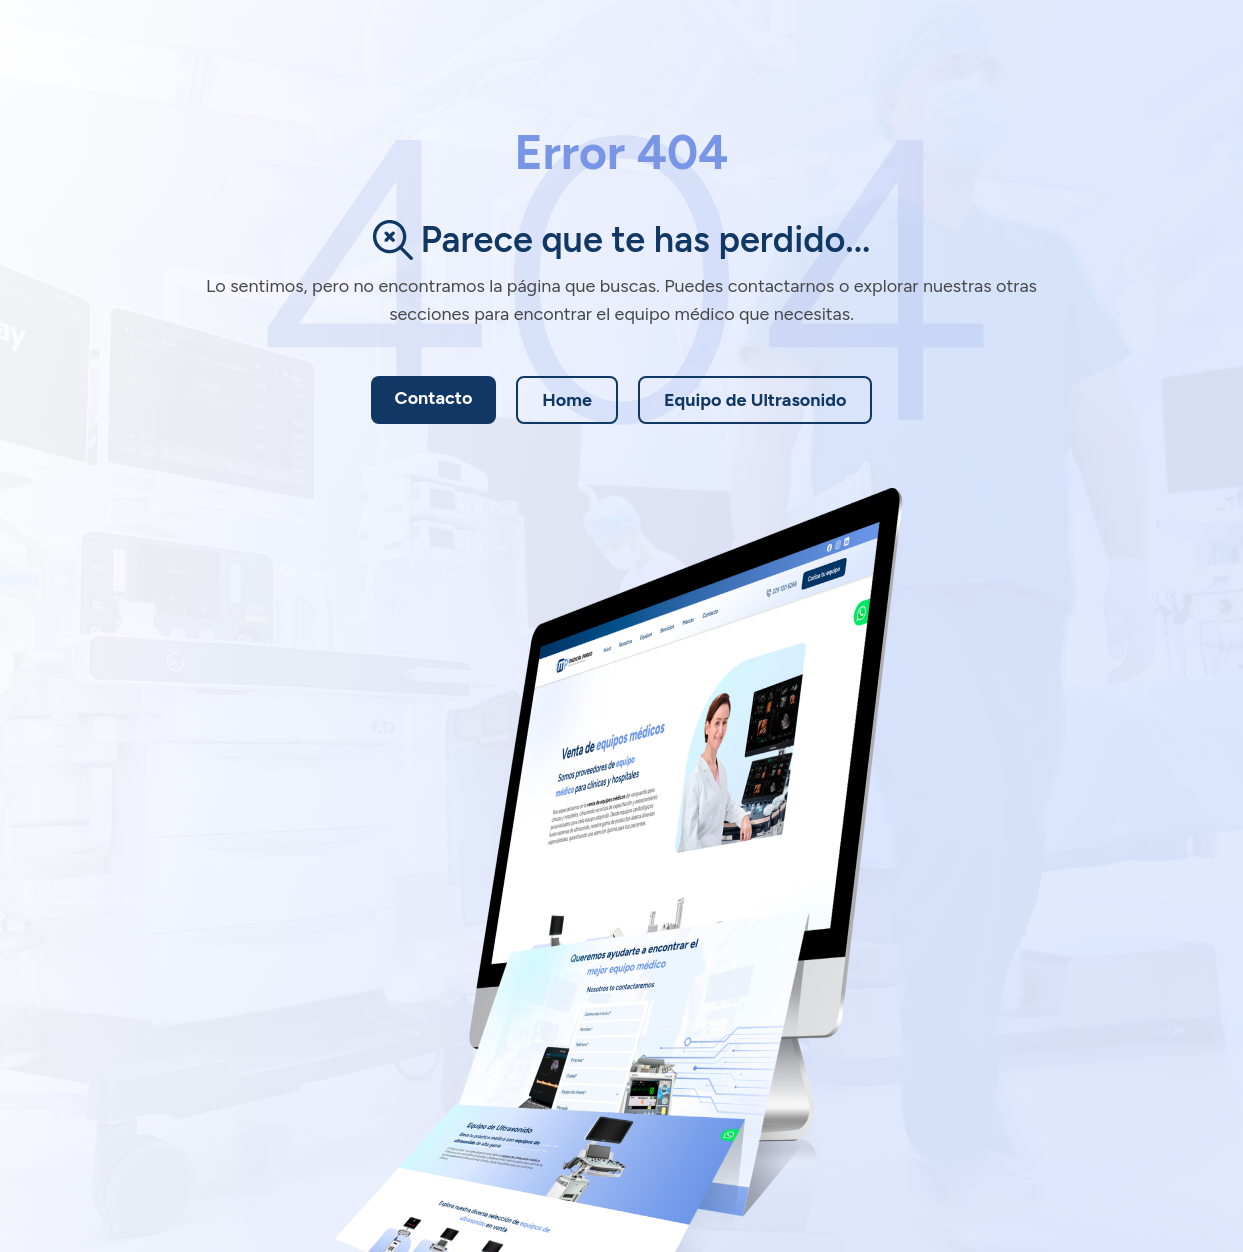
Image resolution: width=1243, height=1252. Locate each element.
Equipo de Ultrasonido (755, 400)
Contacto (434, 398)
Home (567, 400)
